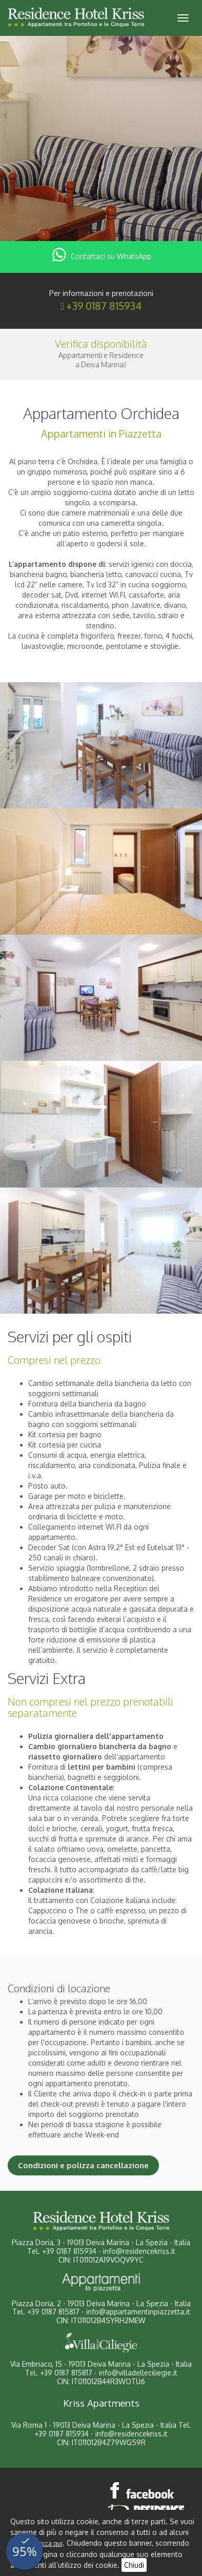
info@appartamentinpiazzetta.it (138, 2311)
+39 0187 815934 (104, 305)
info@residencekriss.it (139, 2251)
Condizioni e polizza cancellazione (83, 2165)
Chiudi (134, 2565)
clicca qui (49, 2543)
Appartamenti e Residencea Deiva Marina (101, 360)
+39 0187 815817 (53, 2311)
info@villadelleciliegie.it (138, 2372)
